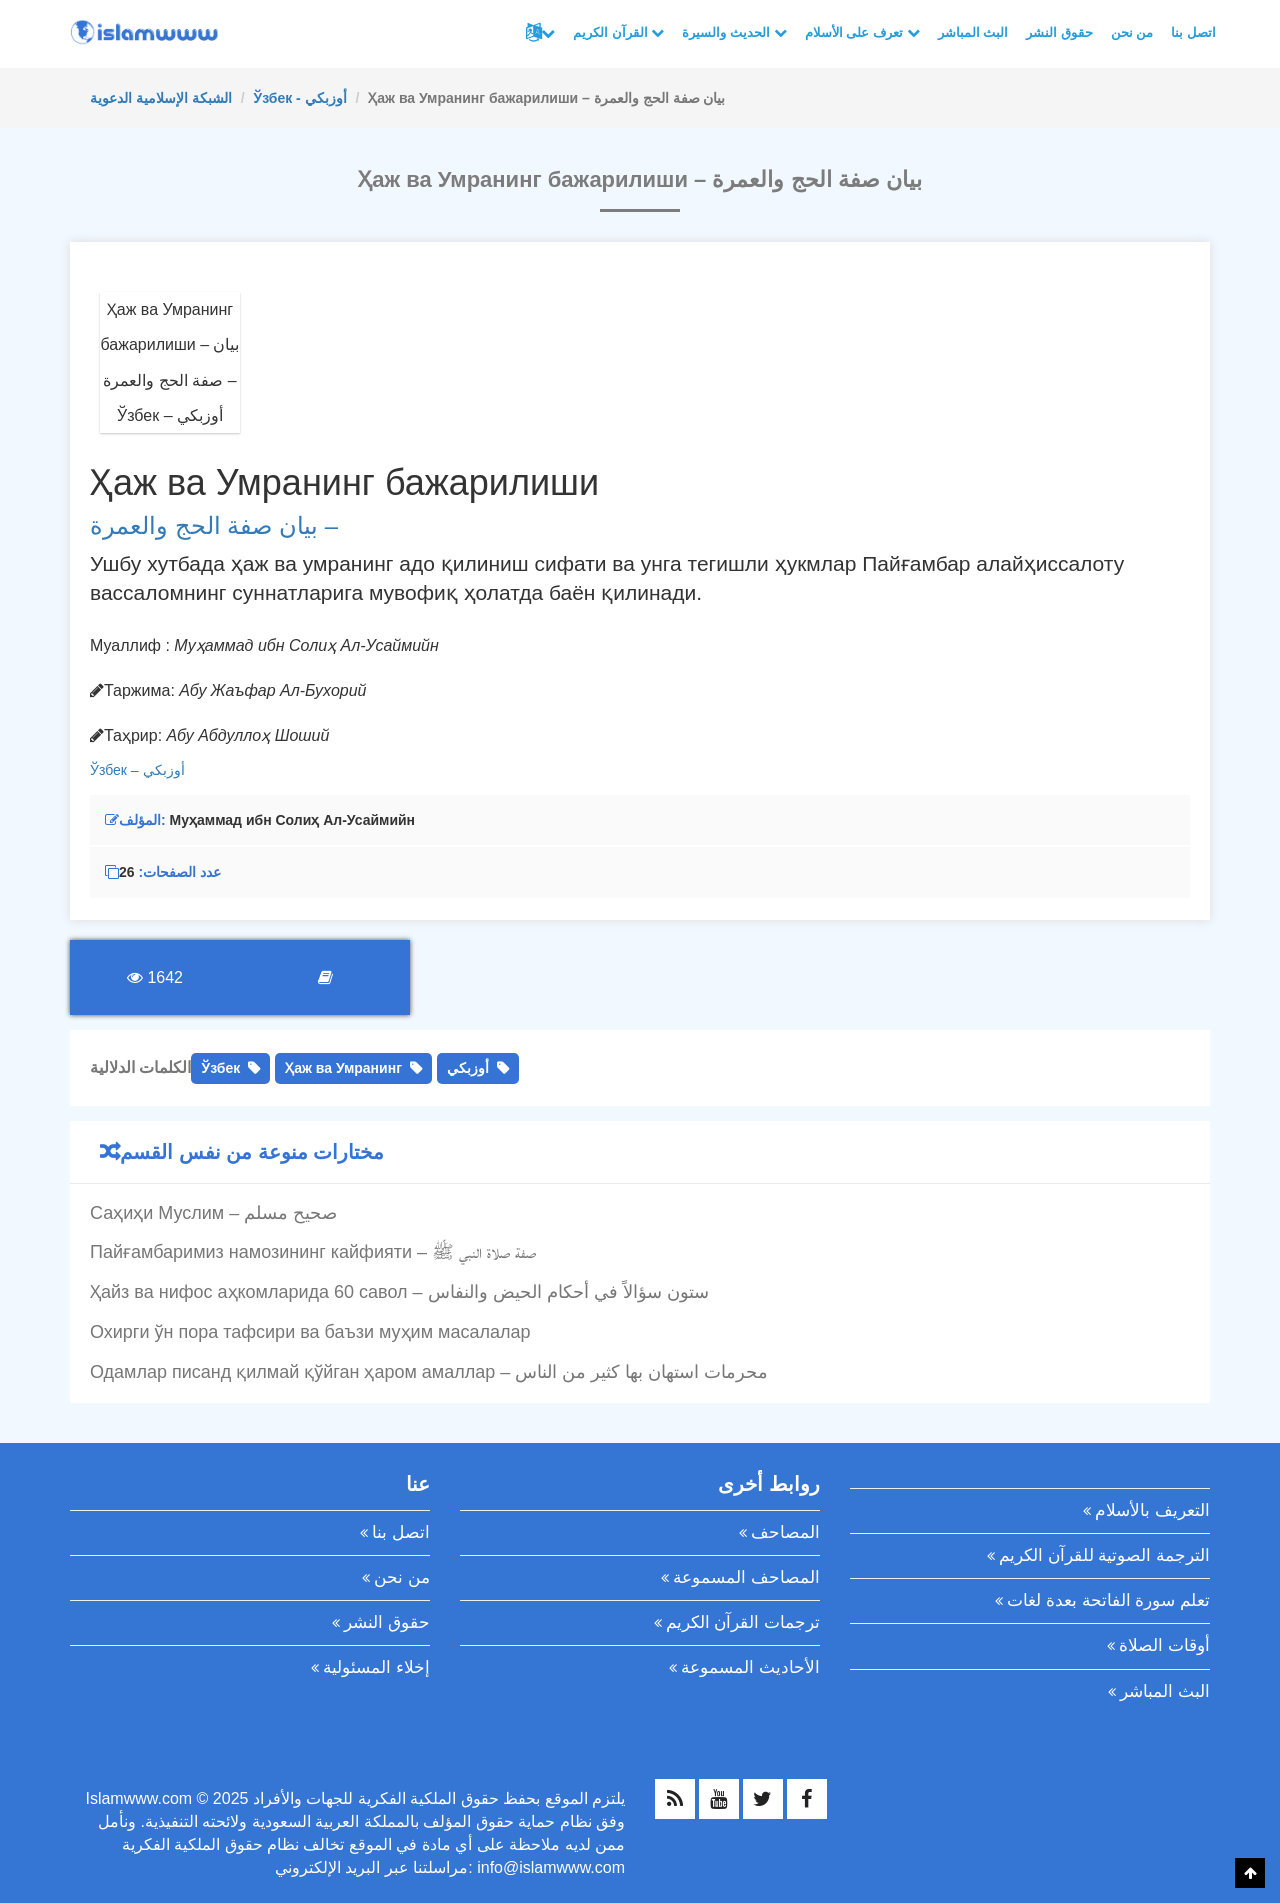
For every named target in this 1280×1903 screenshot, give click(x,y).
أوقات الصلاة (1164, 1645)
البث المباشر (973, 32)
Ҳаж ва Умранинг (343, 1068)
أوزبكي (164, 770)
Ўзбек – (116, 770)
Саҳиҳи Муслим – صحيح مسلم (213, 1213)
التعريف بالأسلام (1152, 1510)
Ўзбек (220, 1068)
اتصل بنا (1193, 32)
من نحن (1132, 32)
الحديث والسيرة (734, 32)
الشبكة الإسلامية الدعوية (161, 98)
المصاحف (785, 1532)
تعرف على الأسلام (862, 32)
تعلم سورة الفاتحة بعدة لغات (1108, 1600)
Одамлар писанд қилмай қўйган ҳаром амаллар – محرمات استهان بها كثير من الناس (429, 1372)
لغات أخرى (548, 33)
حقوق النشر (1059, 32)
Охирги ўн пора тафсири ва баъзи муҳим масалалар (310, 1332)
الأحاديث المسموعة (750, 1667)
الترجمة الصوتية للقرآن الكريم (1104, 1555)
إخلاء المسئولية (376, 1667)
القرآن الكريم (618, 32)
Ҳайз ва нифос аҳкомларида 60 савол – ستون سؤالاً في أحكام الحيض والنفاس (399, 1292)
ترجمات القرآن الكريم (743, 1622)
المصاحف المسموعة (746, 1577)
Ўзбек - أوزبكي (299, 98)
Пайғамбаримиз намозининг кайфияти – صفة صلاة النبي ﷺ (313, 1252)
